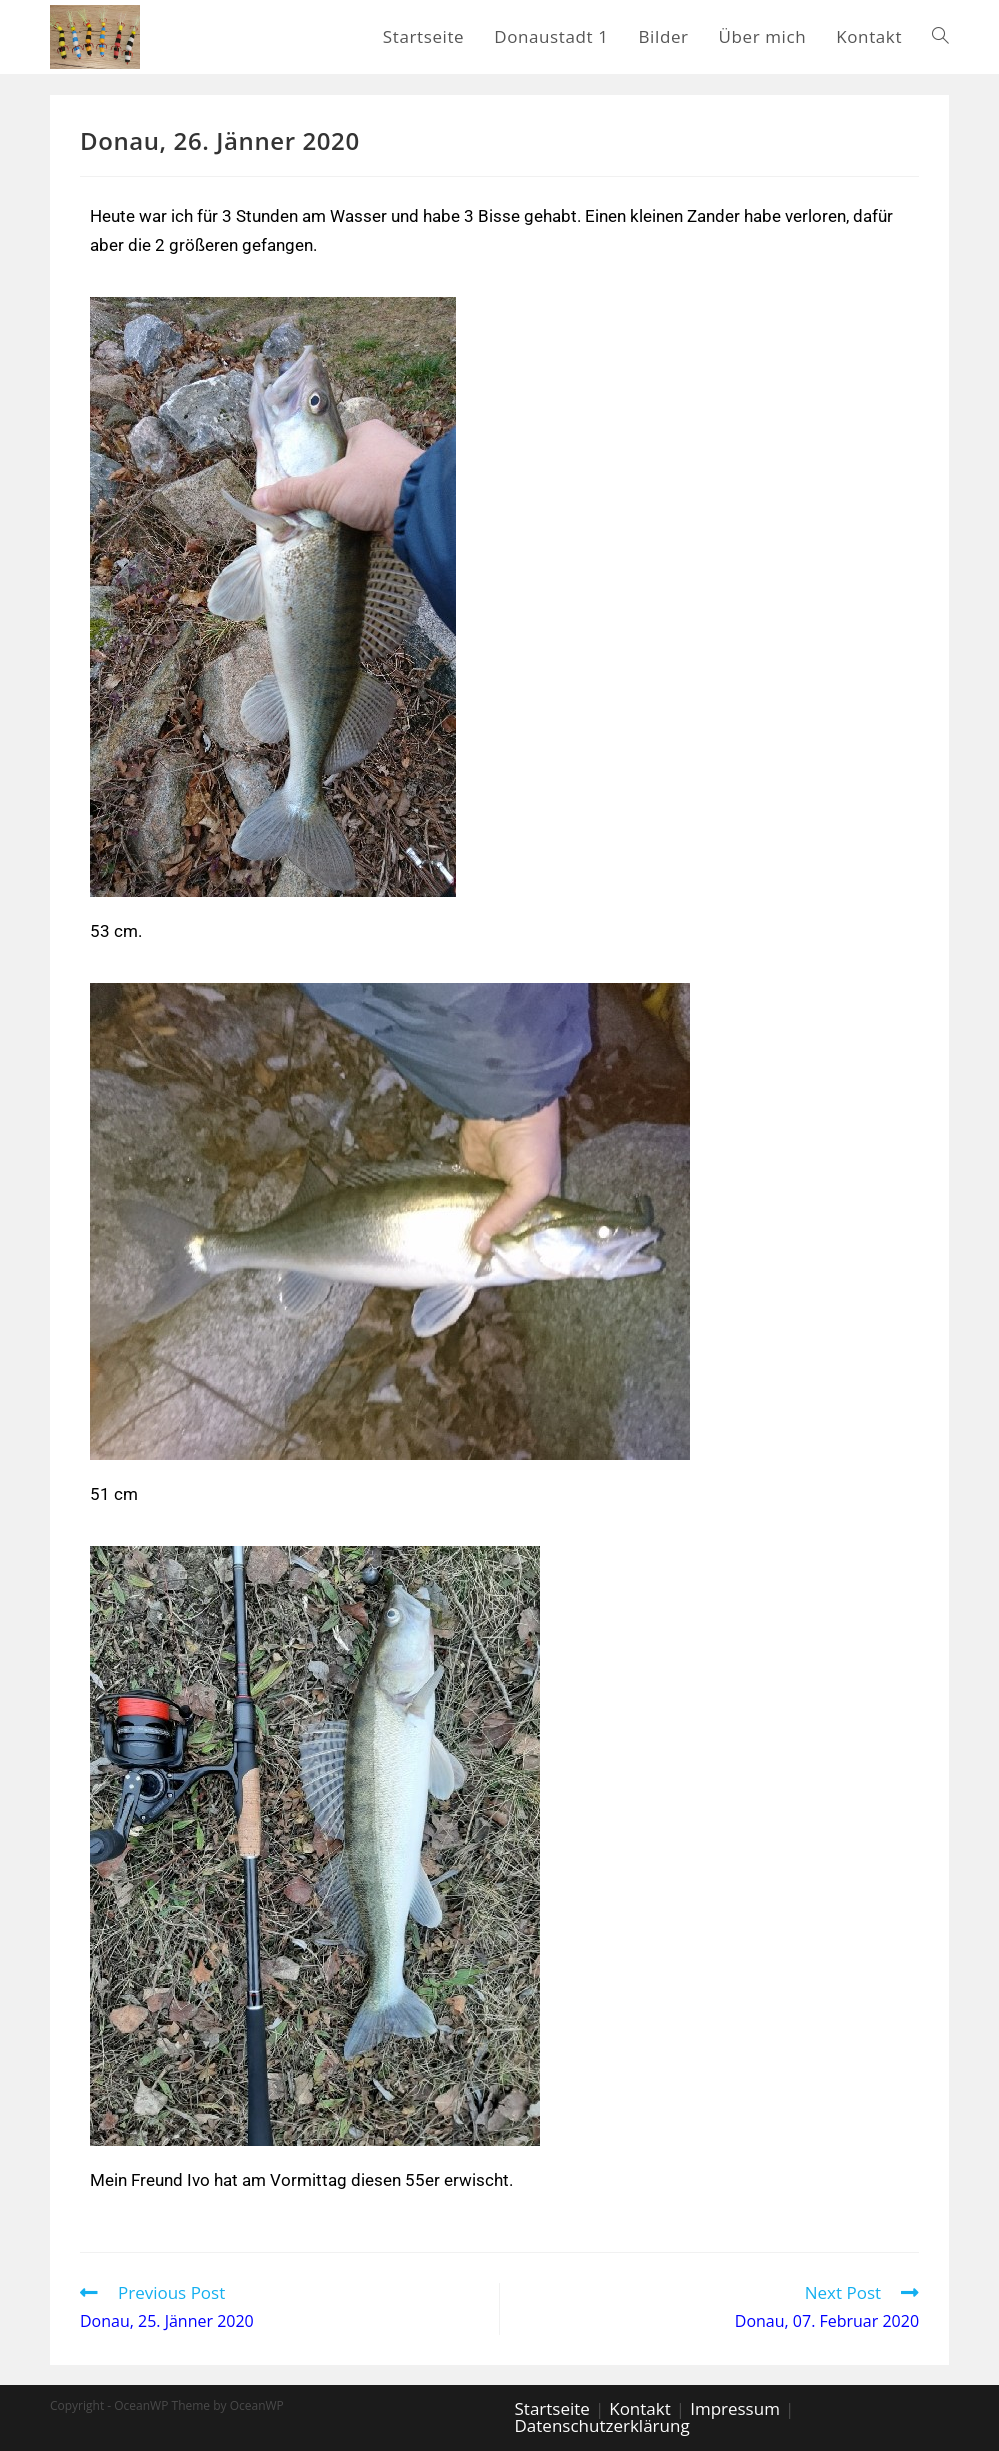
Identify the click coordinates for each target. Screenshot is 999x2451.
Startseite (552, 2408)
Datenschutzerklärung (602, 2425)
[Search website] (940, 37)
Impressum (735, 2408)
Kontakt (640, 2408)
